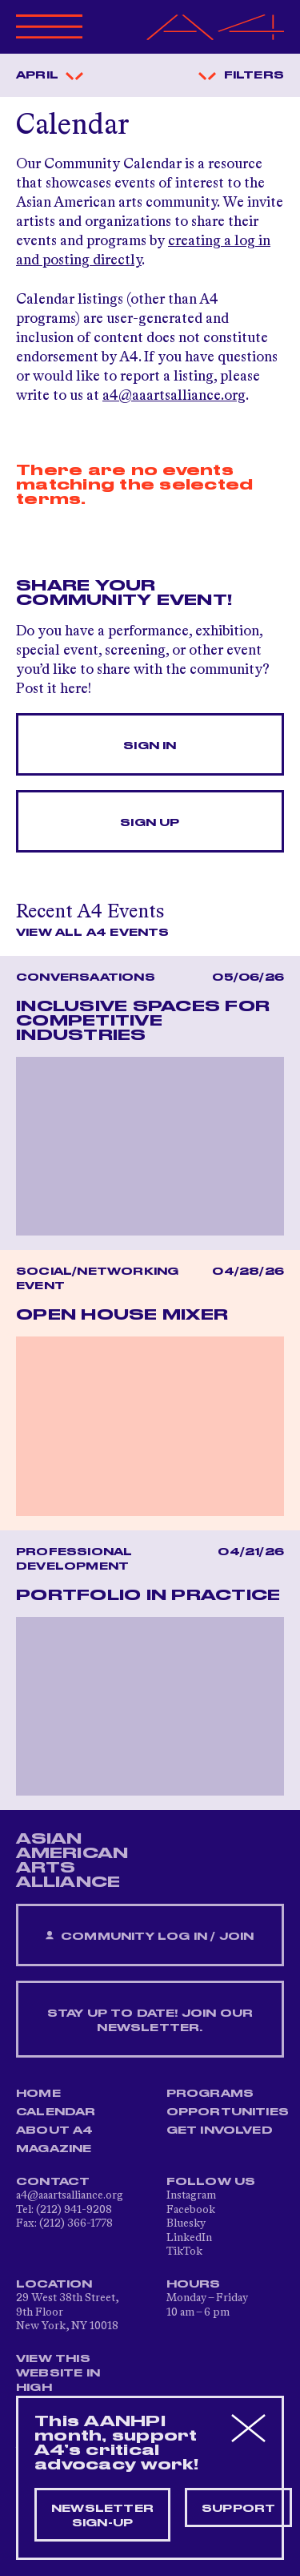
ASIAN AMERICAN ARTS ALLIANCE (72, 1860)
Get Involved (219, 2130)
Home (38, 2093)
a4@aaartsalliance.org (174, 396)
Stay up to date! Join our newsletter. (150, 2021)
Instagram (191, 2195)
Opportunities (228, 2112)
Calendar (56, 2112)
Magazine (54, 2149)
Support (238, 2509)
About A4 (55, 2130)
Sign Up (149, 823)
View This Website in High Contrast (59, 2380)
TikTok (184, 2251)
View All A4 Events (93, 932)
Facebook (190, 2209)
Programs (210, 2093)
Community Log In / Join (150, 1936)
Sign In (149, 746)
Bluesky (186, 2223)
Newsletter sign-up (102, 2516)
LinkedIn (189, 2237)
